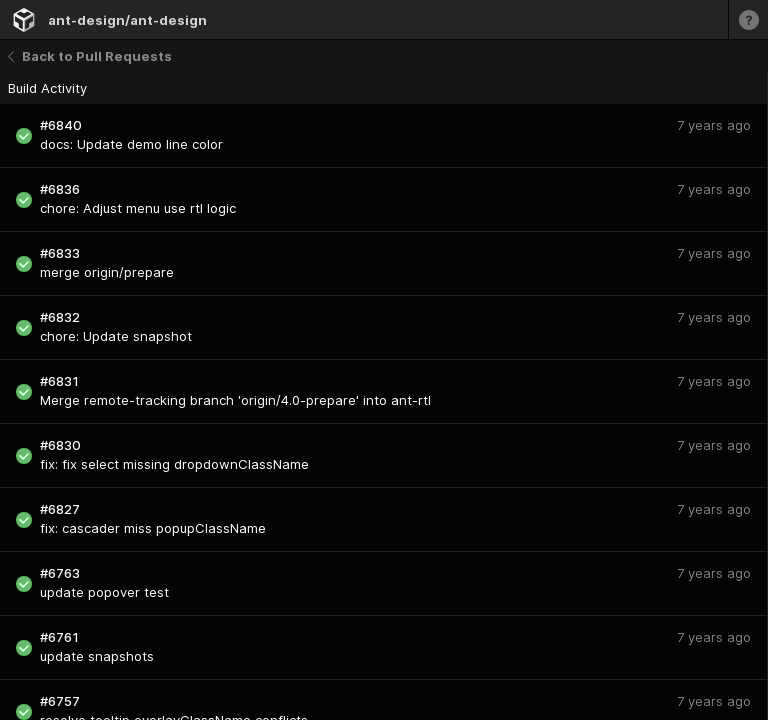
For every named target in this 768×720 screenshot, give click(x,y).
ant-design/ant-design (127, 20)
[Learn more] (748, 19)
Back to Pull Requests (90, 56)
